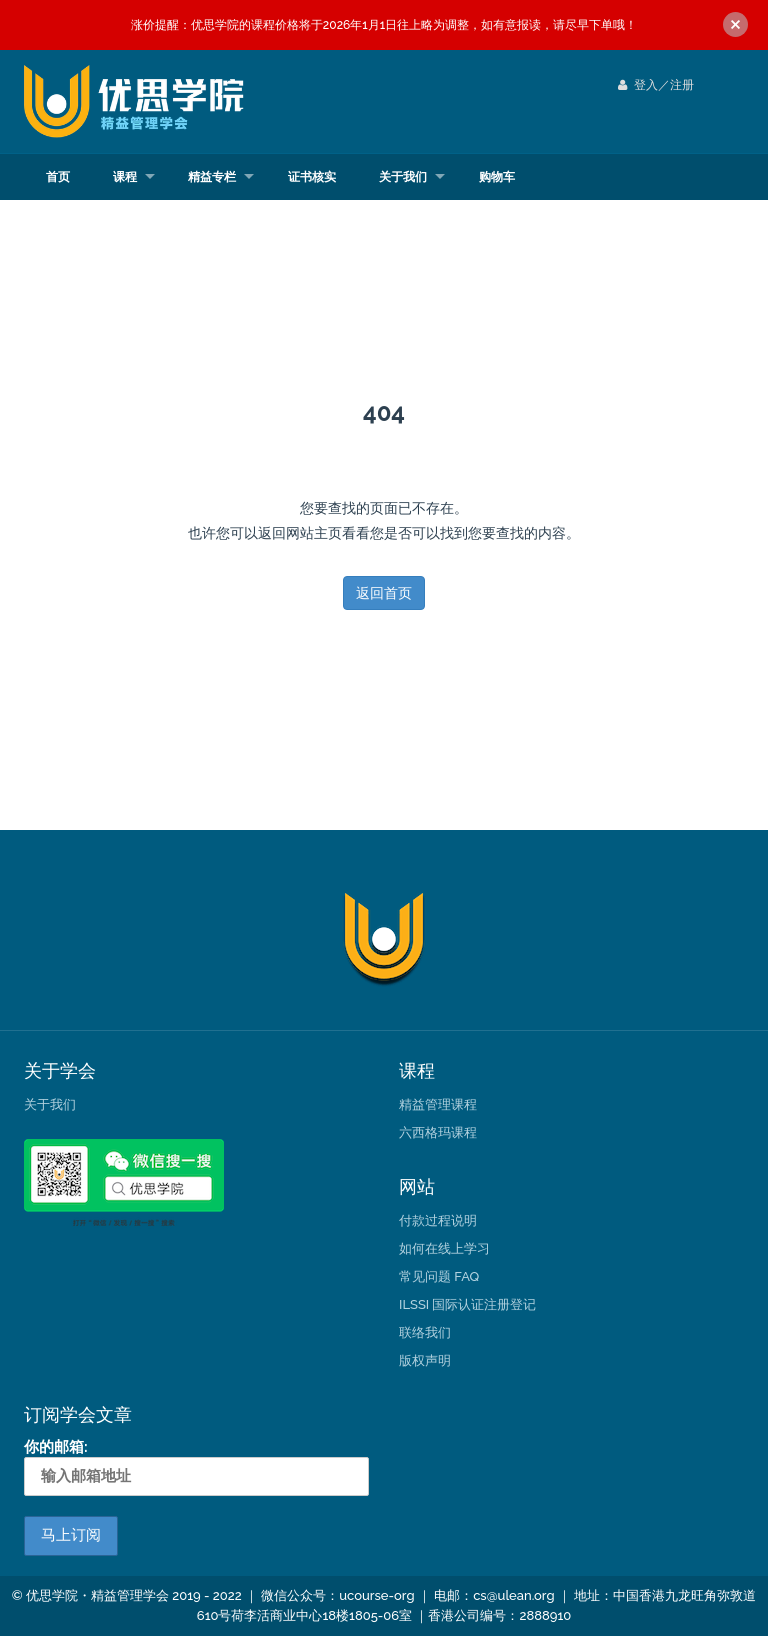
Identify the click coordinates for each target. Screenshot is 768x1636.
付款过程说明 (438, 1220)
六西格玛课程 (438, 1132)
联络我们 (425, 1332)
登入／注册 (656, 85)
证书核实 (312, 177)
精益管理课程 (438, 1104)
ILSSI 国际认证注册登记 (467, 1304)
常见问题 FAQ (439, 1276)
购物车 (497, 177)
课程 (125, 177)
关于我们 (403, 177)
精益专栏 (212, 177)
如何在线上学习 (444, 1248)
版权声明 (425, 1360)
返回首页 (384, 593)
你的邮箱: (196, 1467)
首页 (58, 177)
